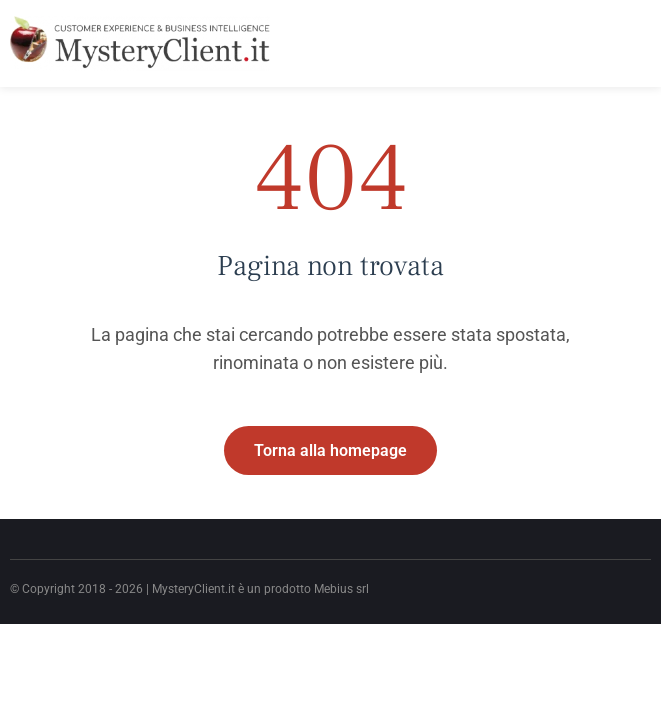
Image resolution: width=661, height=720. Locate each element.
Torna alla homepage (330, 450)
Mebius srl (341, 589)
